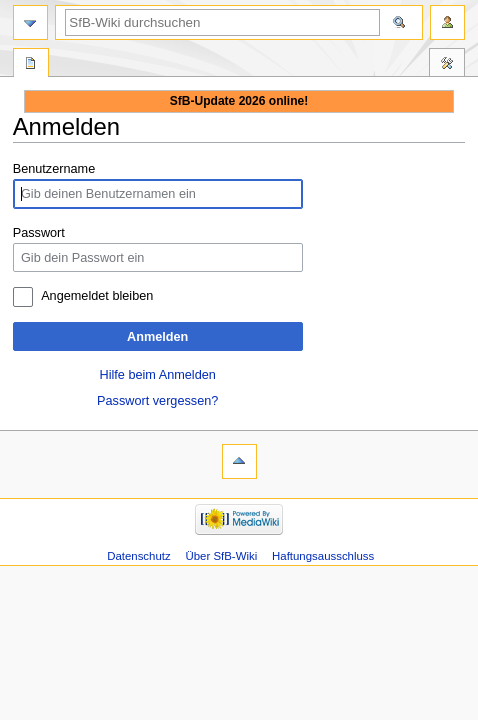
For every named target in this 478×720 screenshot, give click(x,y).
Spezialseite (31, 65)
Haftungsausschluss (323, 556)
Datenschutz (139, 556)
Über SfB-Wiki (222, 556)
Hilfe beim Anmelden (158, 375)
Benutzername (54, 169)
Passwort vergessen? (157, 401)
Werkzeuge (447, 65)
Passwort (39, 233)
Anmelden (157, 337)
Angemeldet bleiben (97, 296)
